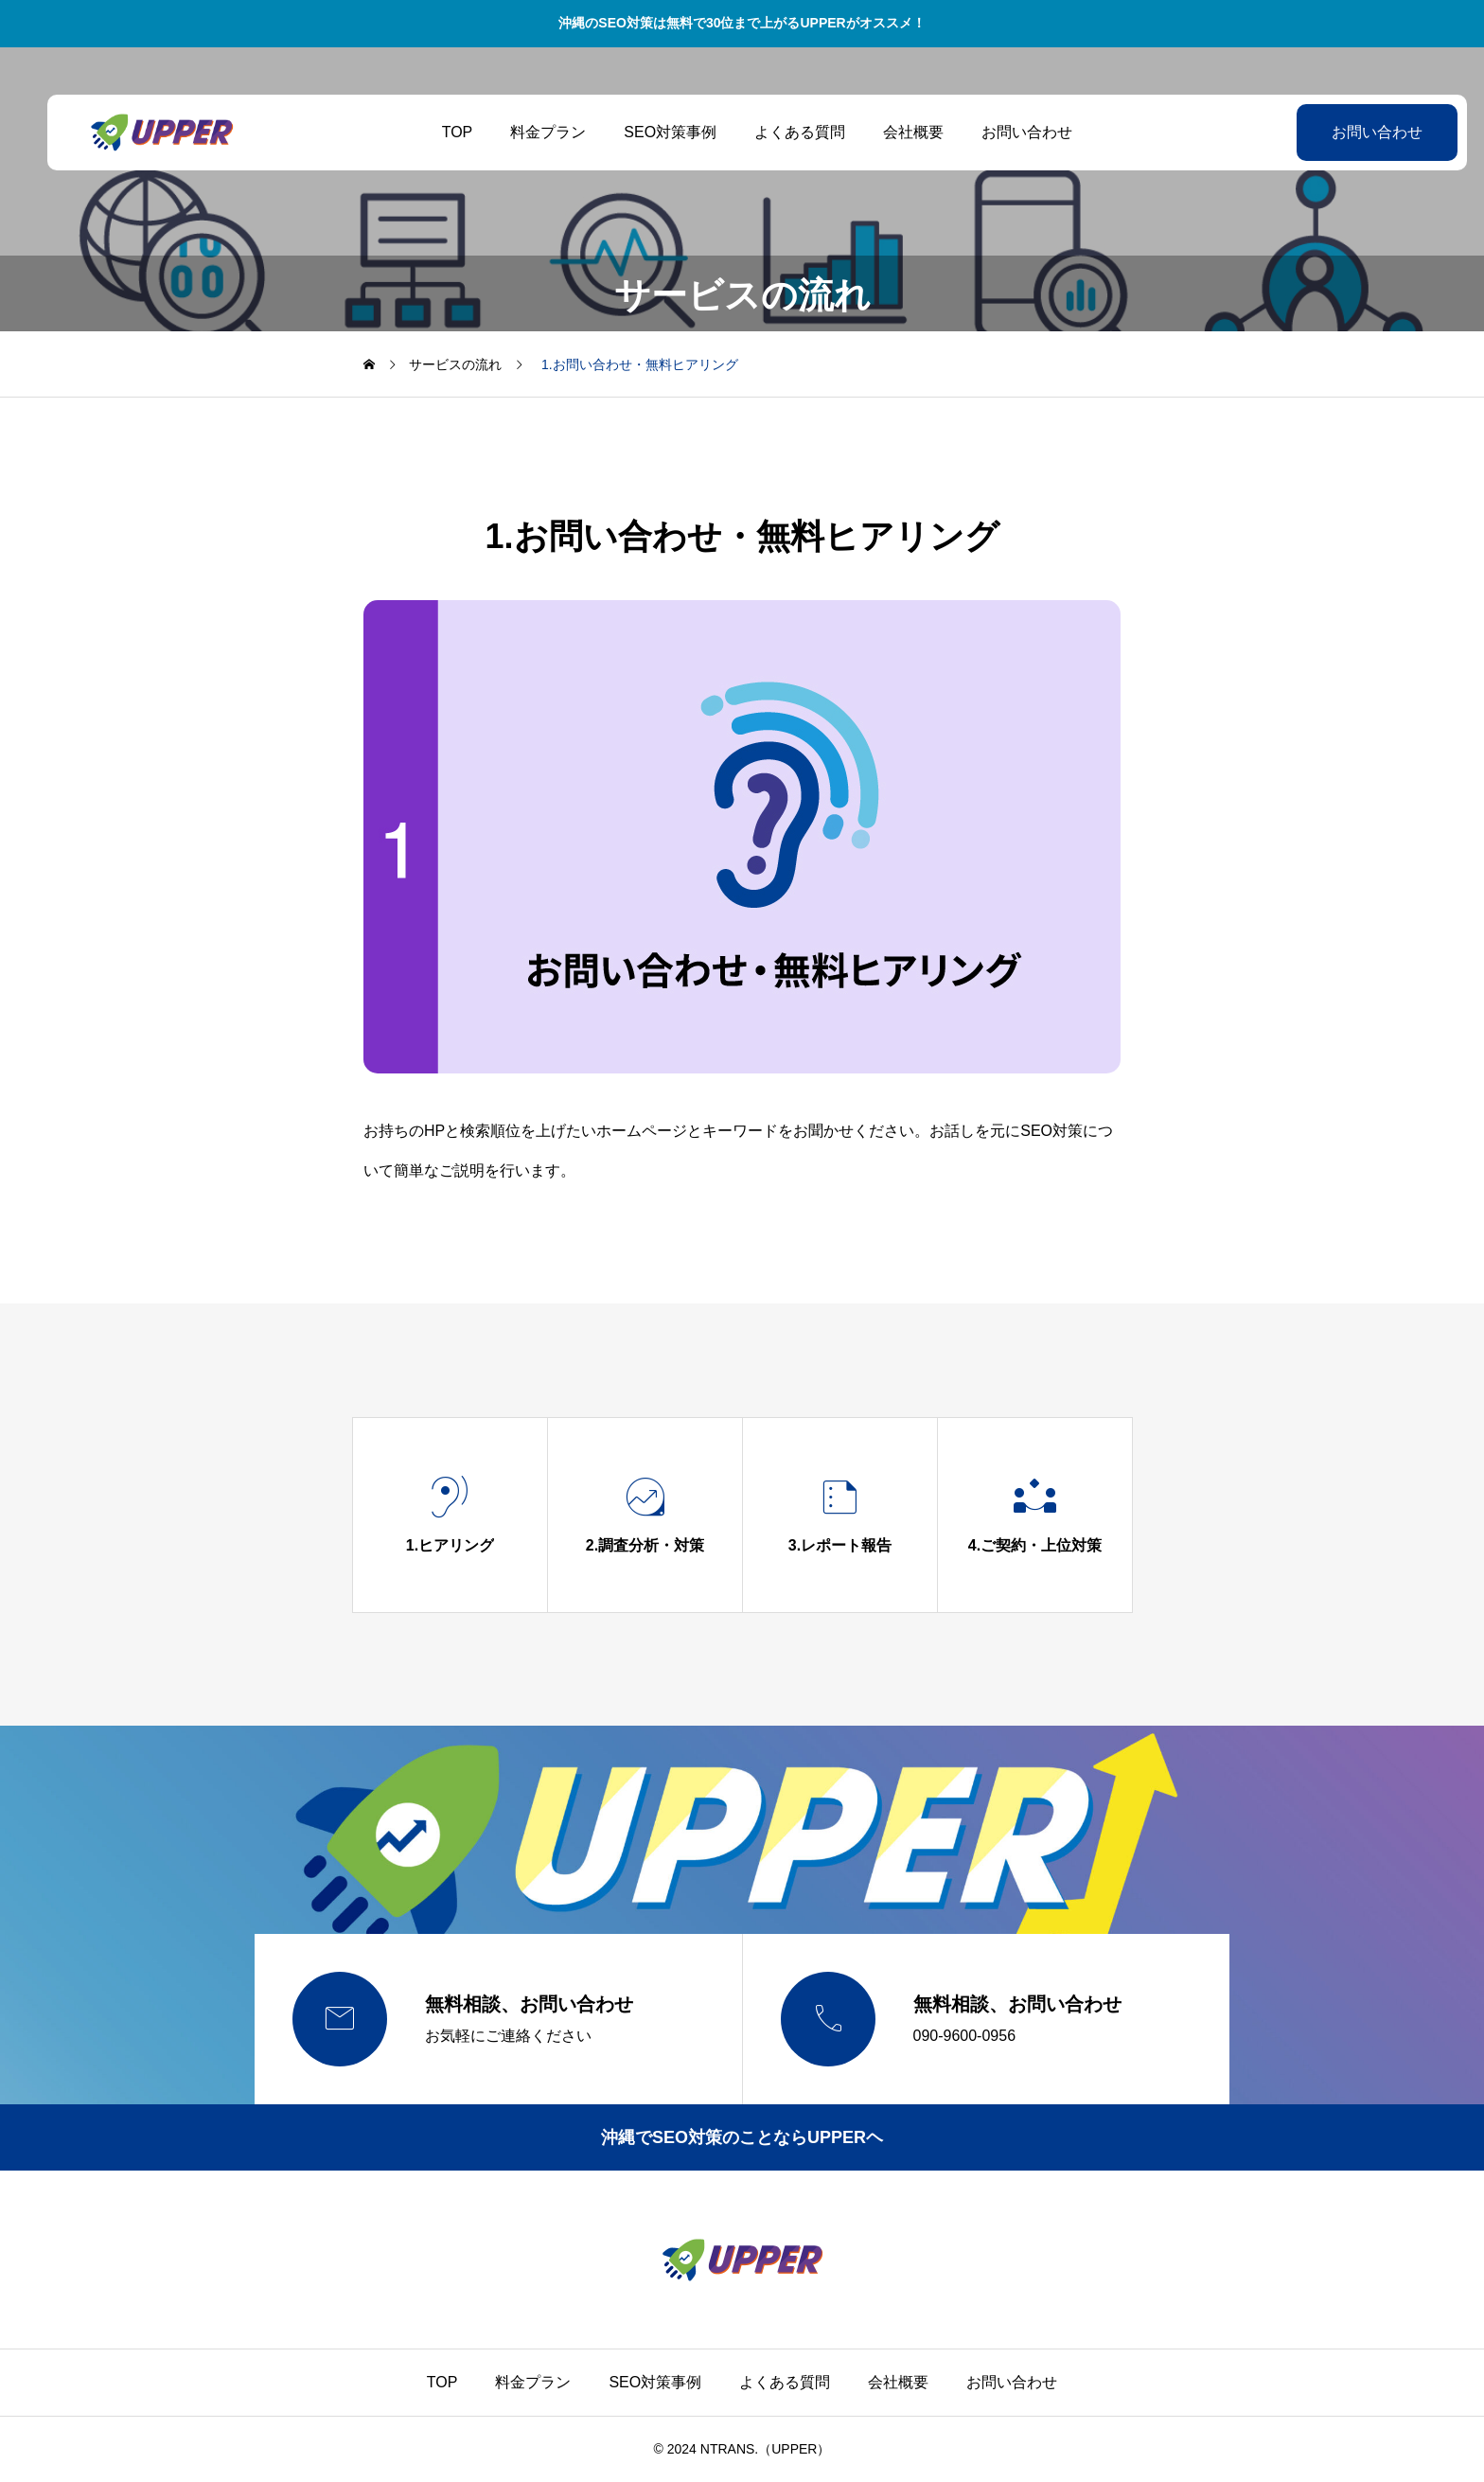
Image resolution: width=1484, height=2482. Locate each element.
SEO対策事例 (655, 132)
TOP (442, 132)
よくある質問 (784, 132)
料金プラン (533, 132)
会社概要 (898, 132)
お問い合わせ (1011, 132)
